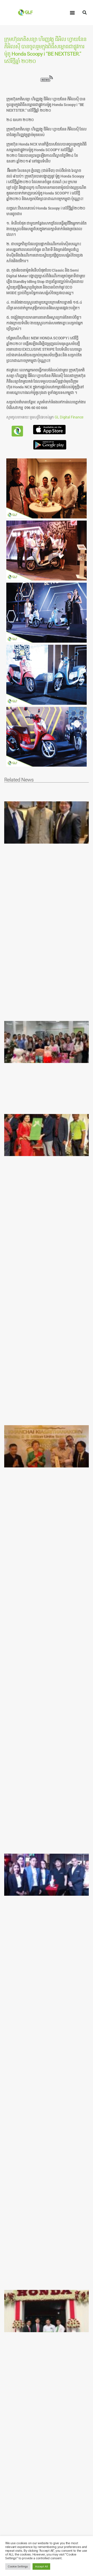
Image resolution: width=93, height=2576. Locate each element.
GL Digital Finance (69, 417)
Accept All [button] (41, 2566)
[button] (72, 13)
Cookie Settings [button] (18, 2566)
